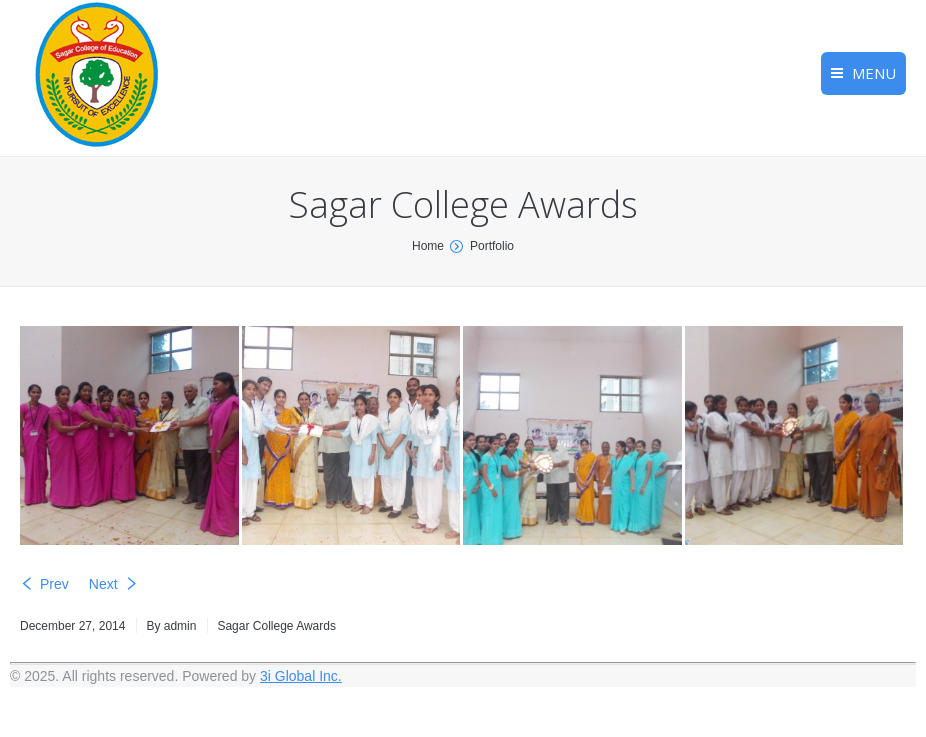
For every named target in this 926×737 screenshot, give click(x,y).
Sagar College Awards (276, 626)
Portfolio (492, 246)
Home (428, 246)
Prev (54, 584)
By (171, 626)
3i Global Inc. (301, 676)
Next (103, 584)
